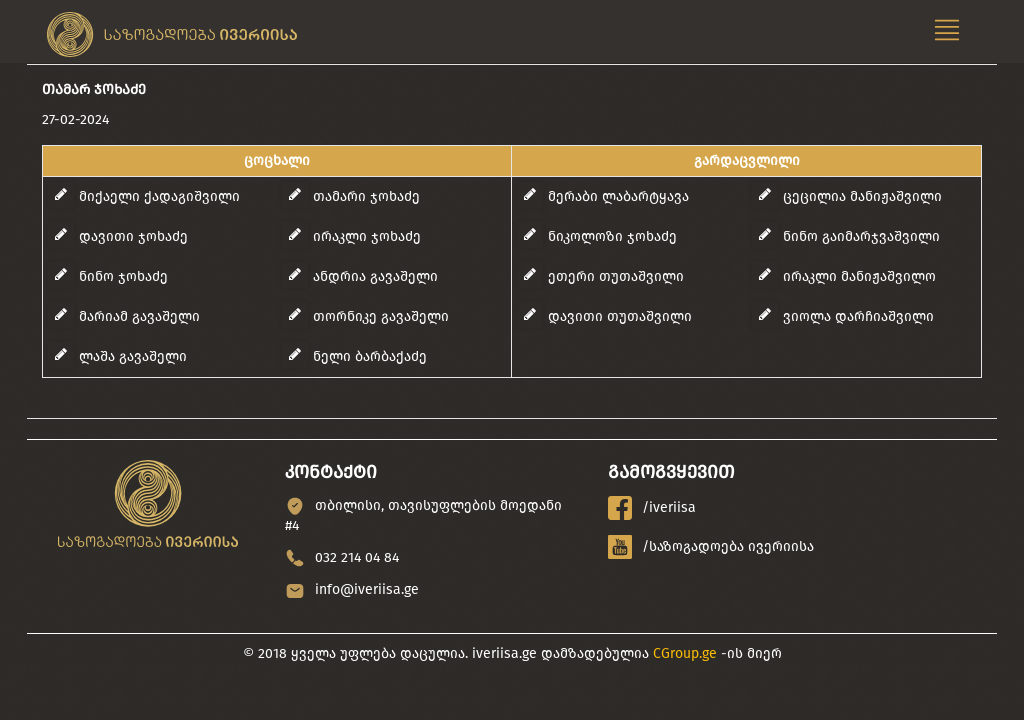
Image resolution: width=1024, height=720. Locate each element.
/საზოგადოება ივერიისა (711, 547)
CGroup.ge (685, 653)
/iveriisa (652, 508)
